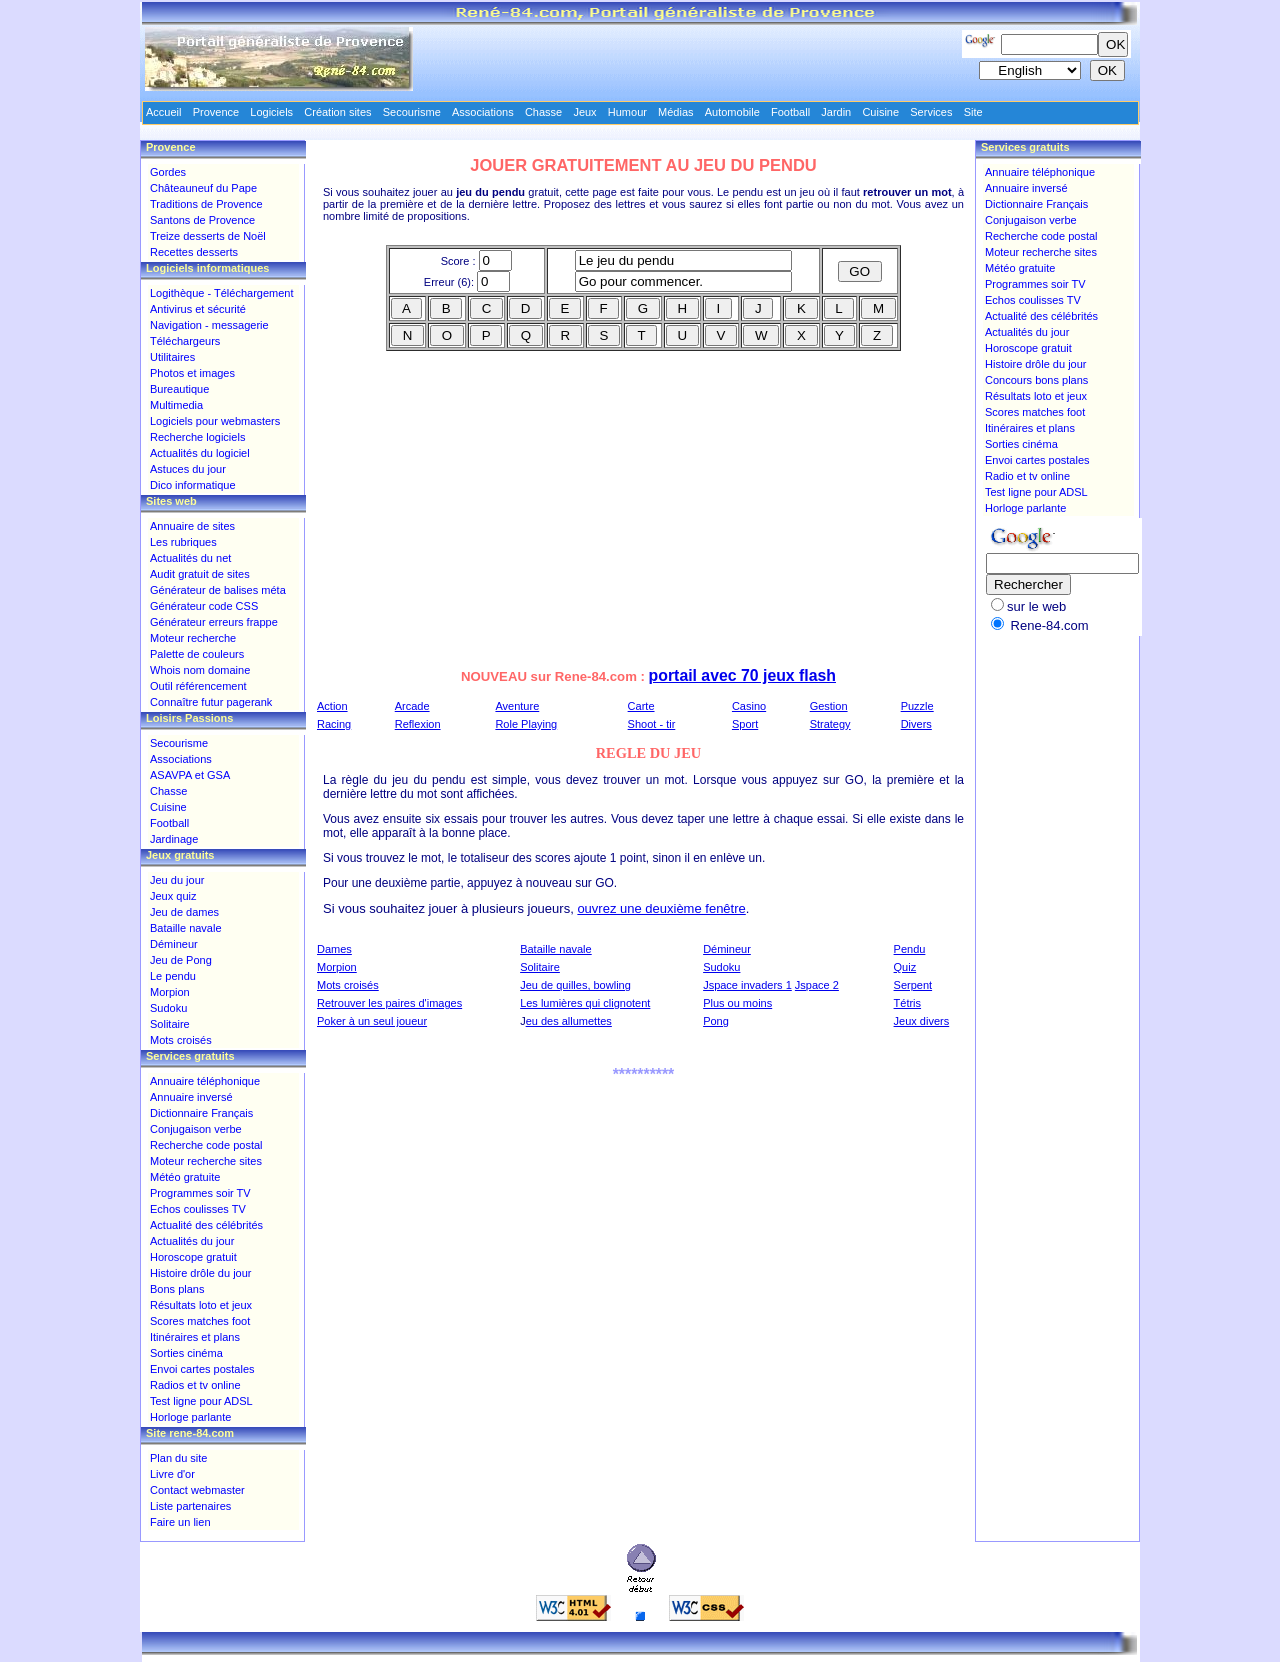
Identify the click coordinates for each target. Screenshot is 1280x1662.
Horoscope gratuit (193, 1257)
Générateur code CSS (204, 606)
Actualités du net (190, 558)
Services (931, 112)
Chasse (168, 791)
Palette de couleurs (197, 654)
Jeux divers (922, 1021)
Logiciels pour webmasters (215, 421)
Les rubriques (183, 542)
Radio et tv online (1027, 476)
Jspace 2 (817, 985)
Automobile (732, 112)
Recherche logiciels (197, 437)
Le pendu (173, 976)
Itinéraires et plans (195, 1337)
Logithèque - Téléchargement (222, 293)
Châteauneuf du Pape (203, 188)
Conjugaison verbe (196, 1129)
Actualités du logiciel (200, 453)
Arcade (412, 706)
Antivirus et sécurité (198, 309)
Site (973, 112)
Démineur (727, 949)
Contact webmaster (197, 1490)
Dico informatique (193, 485)
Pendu (910, 949)
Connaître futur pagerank (211, 702)
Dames (334, 949)
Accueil (163, 112)
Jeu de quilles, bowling (575, 985)
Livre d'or (172, 1474)
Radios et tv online (195, 1385)
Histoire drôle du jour (201, 1273)
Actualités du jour (192, 1241)
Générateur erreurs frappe (214, 622)
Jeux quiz (173, 896)
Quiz (905, 967)
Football (169, 823)
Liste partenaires (190, 1506)
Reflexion (418, 724)
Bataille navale (556, 949)
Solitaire (540, 967)
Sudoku (721, 967)
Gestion (829, 706)
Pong (716, 1021)
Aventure (517, 706)
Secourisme (179, 743)
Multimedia (176, 405)
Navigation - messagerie (209, 325)
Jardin (836, 112)
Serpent (913, 985)
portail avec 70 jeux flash (742, 675)
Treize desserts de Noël (208, 236)
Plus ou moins (737, 1003)
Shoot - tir (652, 724)
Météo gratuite (185, 1177)
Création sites (337, 112)
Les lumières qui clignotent (585, 1003)
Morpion (337, 967)
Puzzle (917, 706)
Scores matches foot (200, 1321)
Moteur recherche (193, 638)
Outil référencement (198, 686)
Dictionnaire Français (201, 1113)
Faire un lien (180, 1522)
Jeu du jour (177, 880)
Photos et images (192, 373)
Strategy (830, 724)
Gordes (168, 172)
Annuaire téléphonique (205, 1081)
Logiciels (271, 112)
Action (332, 706)
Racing (334, 724)
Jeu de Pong (181, 960)
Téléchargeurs (185, 341)
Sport (745, 724)
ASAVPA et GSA (190, 775)
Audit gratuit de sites (200, 574)
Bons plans (177, 1289)
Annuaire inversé (191, 1097)
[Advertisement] (486, 514)
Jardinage (174, 839)
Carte (641, 706)
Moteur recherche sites (206, 1161)
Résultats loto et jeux (201, 1305)
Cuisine (168, 807)
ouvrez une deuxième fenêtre (661, 908)
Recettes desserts (194, 252)
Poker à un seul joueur (372, 1021)
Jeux (584, 112)
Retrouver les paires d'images (389, 1003)
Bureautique (179, 389)
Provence (216, 112)
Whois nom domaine (200, 670)
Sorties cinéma (186, 1353)
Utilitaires (172, 357)
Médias (675, 112)
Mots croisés (348, 985)
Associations (181, 759)
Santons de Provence (202, 220)
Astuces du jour (188, 469)
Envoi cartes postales (202, 1369)
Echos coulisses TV (198, 1209)
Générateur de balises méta (218, 590)
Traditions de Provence (206, 204)
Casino (749, 706)
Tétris (908, 1003)
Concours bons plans (1036, 380)
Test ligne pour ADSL (201, 1401)
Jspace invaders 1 (747, 985)
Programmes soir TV (200, 1193)
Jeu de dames (184, 912)
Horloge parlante (190, 1417)
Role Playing (526, 724)
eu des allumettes (569, 1021)
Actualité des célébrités (206, 1225)
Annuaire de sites (192, 526)
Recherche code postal (206, 1145)
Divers (916, 724)
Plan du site (178, 1458)
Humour (627, 112)
